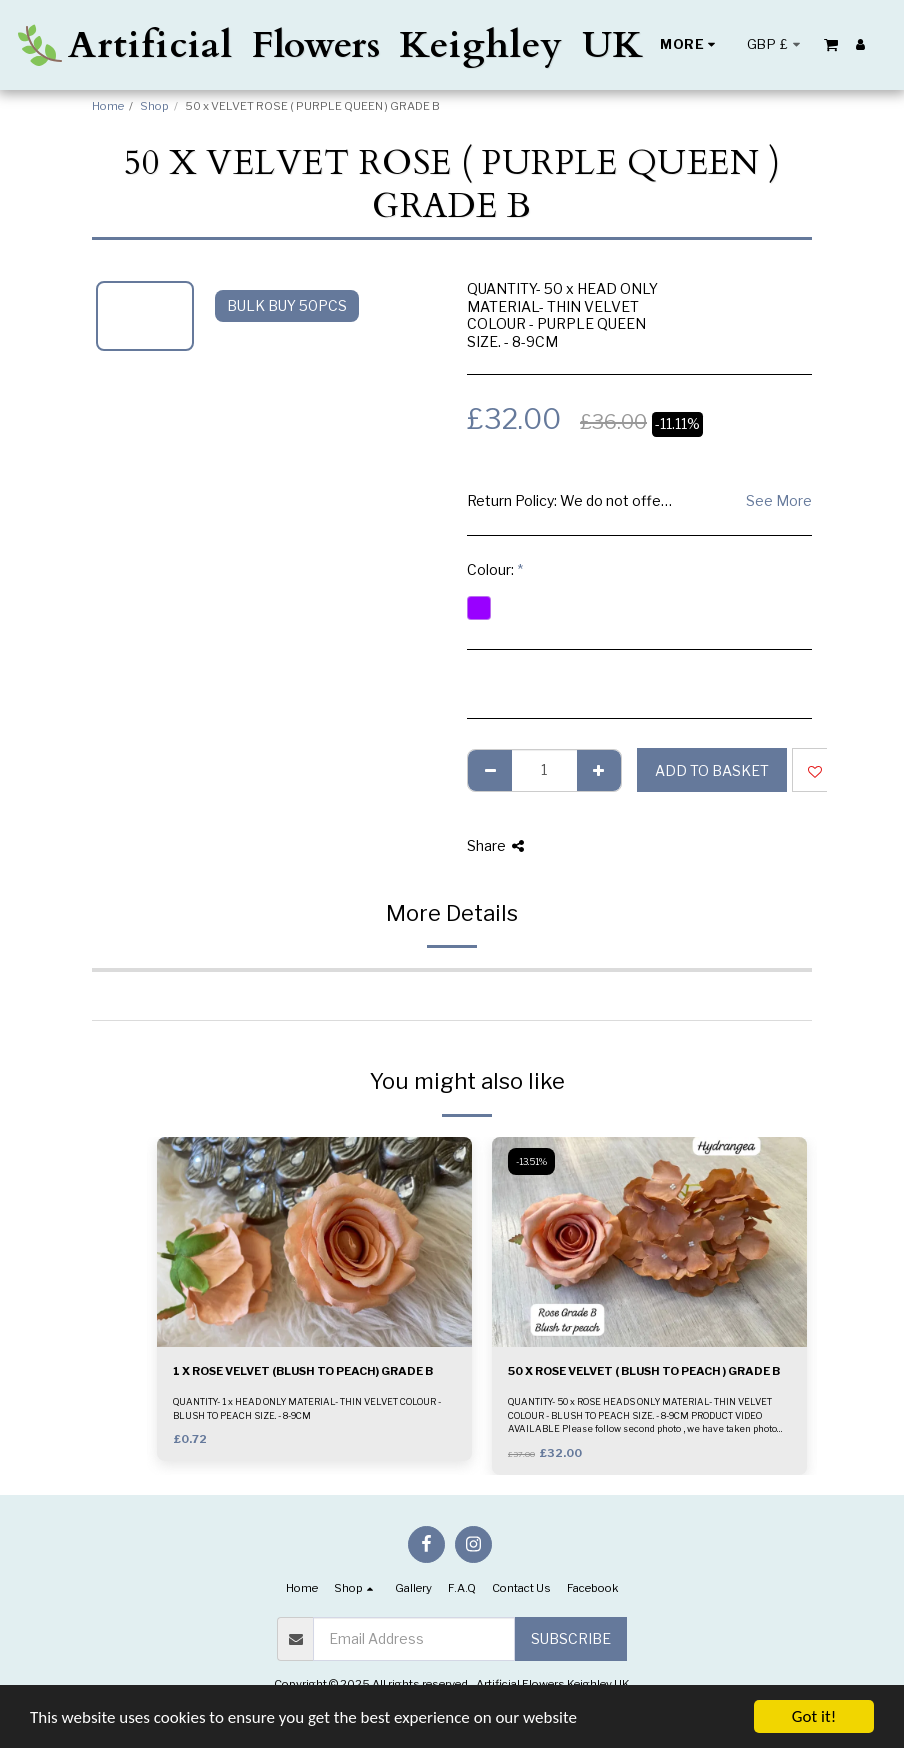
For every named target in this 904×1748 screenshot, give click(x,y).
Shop (154, 106)
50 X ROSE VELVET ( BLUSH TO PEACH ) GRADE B (644, 1371)
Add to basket (712, 770)
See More (779, 500)
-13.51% (531, 1161)
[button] (831, 44)
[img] (314, 1242)
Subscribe (571, 1638)
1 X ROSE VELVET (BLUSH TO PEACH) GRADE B (303, 1371)
